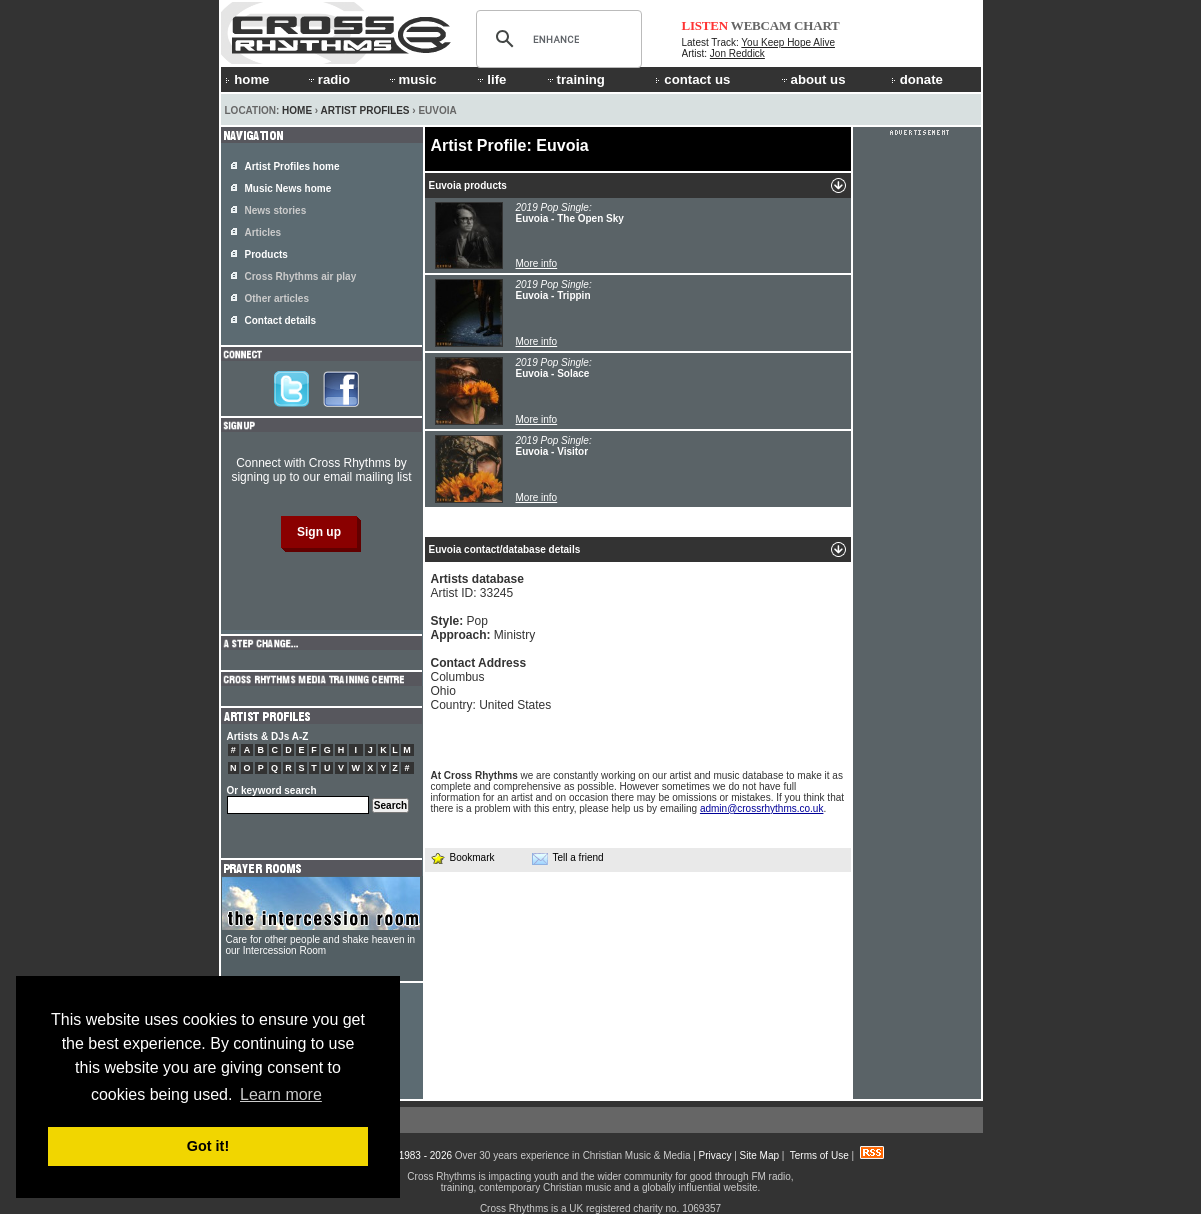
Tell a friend (568, 858)
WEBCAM (761, 25)
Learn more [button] (281, 1094)
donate (917, 79)
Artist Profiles (365, 110)
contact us (692, 79)
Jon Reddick (737, 53)
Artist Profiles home (292, 166)
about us (812, 79)
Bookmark (462, 857)
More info (537, 263)
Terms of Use (819, 1155)
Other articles (277, 298)
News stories (276, 210)
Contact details (281, 320)
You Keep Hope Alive (788, 42)
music (412, 79)
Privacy (715, 1155)
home (247, 79)
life (490, 79)
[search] (556, 39)
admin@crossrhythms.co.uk (762, 808)
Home (297, 110)
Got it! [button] (208, 1146)
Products (266, 254)
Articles (263, 232)
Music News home (288, 188)
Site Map (759, 1155)
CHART (817, 25)
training (575, 79)
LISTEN (705, 25)
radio (328, 79)
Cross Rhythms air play (301, 276)
